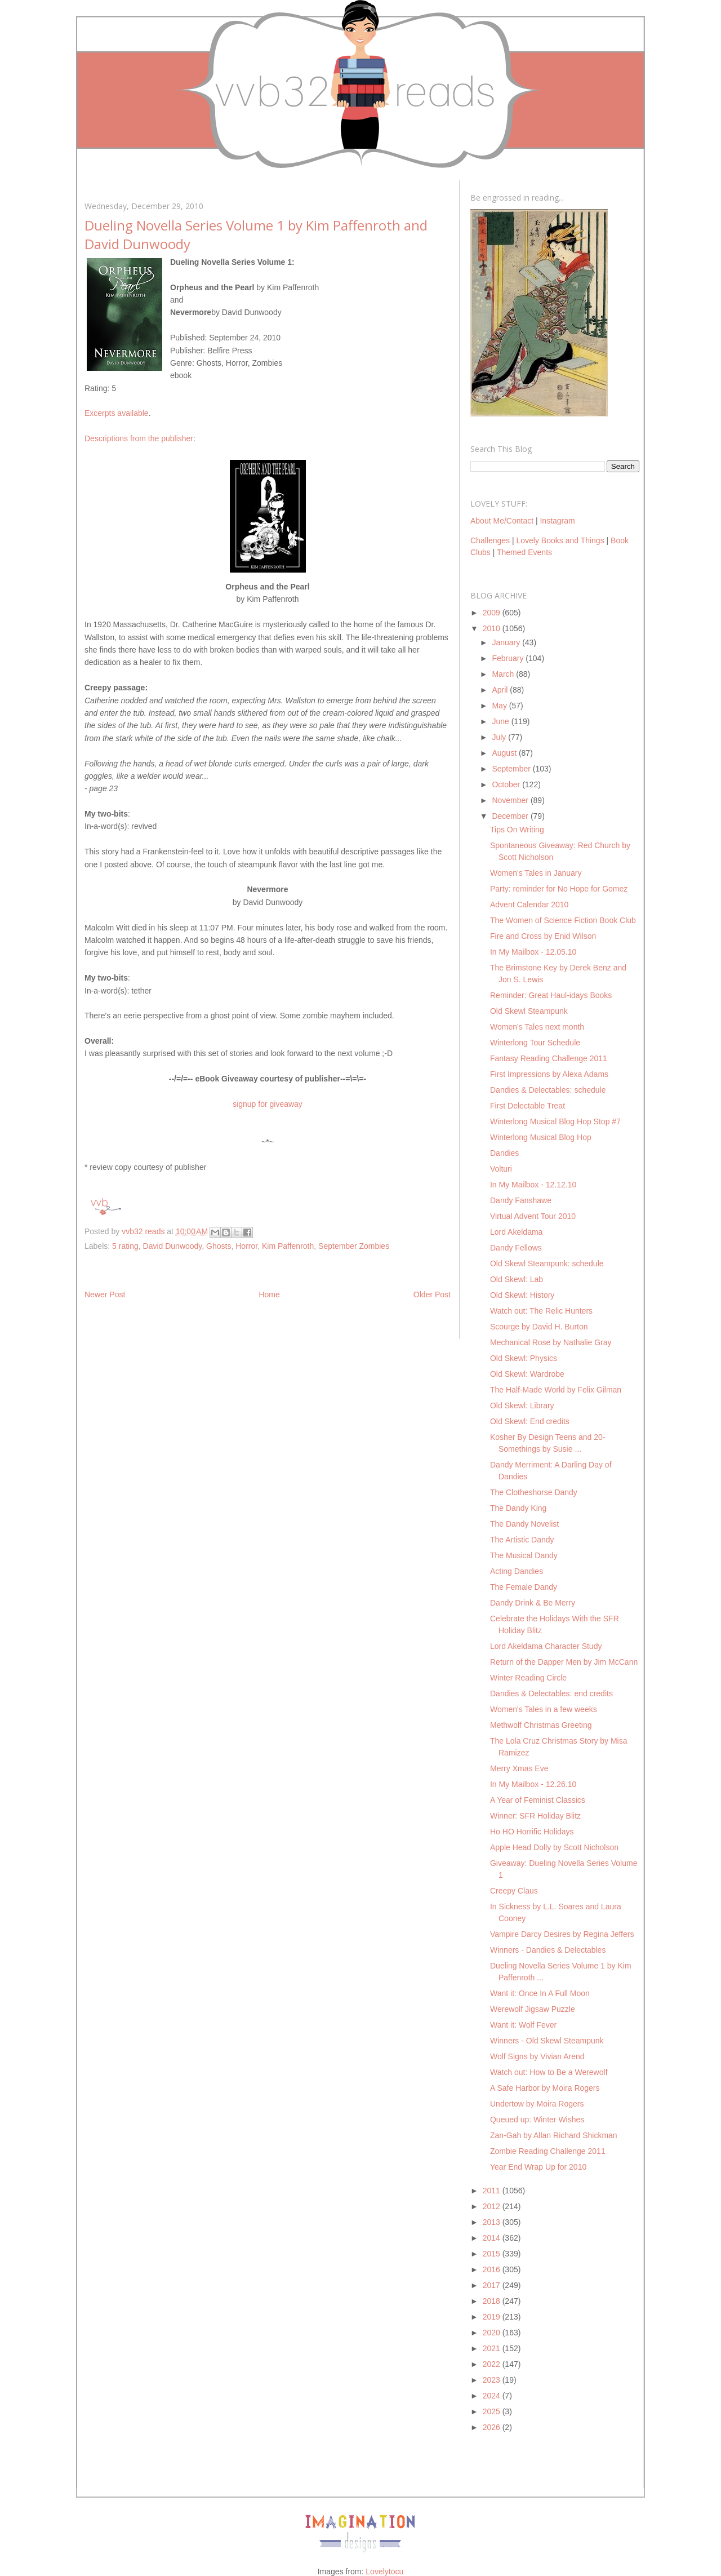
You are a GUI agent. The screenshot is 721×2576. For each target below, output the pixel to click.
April (501, 689)
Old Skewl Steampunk (529, 1011)
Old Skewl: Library (522, 1405)
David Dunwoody (172, 1246)
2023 (492, 2379)
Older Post (432, 1294)
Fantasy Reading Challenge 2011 (548, 1058)
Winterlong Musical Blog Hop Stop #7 (555, 1121)
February (509, 658)
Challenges (490, 540)
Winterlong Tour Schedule (535, 1042)
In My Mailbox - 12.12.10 (533, 1184)
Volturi (501, 1168)
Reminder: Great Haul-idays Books (551, 995)
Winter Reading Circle (528, 1677)
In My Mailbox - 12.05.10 (533, 951)
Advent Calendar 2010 (529, 904)
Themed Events (524, 552)
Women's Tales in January (535, 872)
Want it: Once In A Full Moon (540, 1993)
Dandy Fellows (516, 1247)
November (511, 800)
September (512, 768)
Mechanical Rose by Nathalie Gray (551, 1342)
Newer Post (104, 1294)
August (505, 752)
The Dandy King (518, 1508)
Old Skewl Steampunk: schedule (547, 1263)
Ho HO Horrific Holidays (532, 1831)
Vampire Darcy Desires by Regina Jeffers (562, 1934)
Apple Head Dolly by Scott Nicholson (554, 1847)
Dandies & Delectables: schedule (548, 1089)
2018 (492, 2300)
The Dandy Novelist (524, 1523)
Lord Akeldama (516, 1231)
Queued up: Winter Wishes (537, 2119)
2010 (492, 628)
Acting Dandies (516, 1571)
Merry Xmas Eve (519, 1768)
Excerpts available (116, 413)
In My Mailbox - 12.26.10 (533, 1784)
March (504, 674)
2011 (492, 2190)
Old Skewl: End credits (529, 1421)
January (507, 642)
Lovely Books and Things (560, 540)
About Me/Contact (501, 520)
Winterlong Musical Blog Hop (540, 1137)
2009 (492, 612)
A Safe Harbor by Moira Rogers (545, 2087)
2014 (492, 2237)
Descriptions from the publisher (138, 438)
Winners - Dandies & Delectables (548, 1949)
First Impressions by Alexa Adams (549, 1074)
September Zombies (353, 1246)
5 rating (125, 1246)
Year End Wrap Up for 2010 (538, 2166)
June (501, 721)
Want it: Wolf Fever (523, 2024)
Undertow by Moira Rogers (537, 2103)
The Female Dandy (523, 1586)
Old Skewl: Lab (516, 1279)
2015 (492, 2253)
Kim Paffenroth (288, 1246)
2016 (492, 2269)
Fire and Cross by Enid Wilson (543, 936)
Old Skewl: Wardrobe (527, 1373)
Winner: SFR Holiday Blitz (535, 1815)
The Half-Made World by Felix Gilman (555, 1389)
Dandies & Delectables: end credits (551, 1693)
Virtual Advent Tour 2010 (533, 1216)
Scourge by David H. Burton (539, 1326)
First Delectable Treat (527, 1105)
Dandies (504, 1153)
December (511, 816)
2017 (492, 2285)
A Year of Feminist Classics (537, 1799)
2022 (492, 2364)
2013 (492, 2222)
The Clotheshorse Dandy (533, 1492)
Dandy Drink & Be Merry (532, 1602)
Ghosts (218, 1246)
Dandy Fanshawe (520, 1200)
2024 (492, 2395)
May (500, 705)
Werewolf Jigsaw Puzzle (532, 2009)
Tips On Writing (517, 829)
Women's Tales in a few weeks (543, 1709)
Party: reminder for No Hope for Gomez (558, 888)
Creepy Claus (514, 1890)
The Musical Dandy (524, 1555)
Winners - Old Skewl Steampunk (547, 2040)
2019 (492, 2316)
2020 (492, 2332)
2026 (492, 2427)
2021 (492, 2348)
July (500, 737)
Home (269, 1294)
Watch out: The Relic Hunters (541, 1310)
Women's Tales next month (537, 1026)
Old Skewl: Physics (523, 1358)
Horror (246, 1246)
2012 (492, 2206)
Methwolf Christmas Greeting (541, 1725)
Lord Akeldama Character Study (546, 1646)
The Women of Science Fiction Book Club (563, 920)
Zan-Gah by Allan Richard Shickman (553, 2135)
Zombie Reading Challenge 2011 (548, 2151)
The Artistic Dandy (522, 1539)
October (507, 784)
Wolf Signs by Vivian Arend (537, 2056)
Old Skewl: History (522, 1295)
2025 (492, 2411)
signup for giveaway (267, 1104)
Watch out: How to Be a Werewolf (549, 2072)
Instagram (557, 520)
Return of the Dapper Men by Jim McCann (564, 1661)
